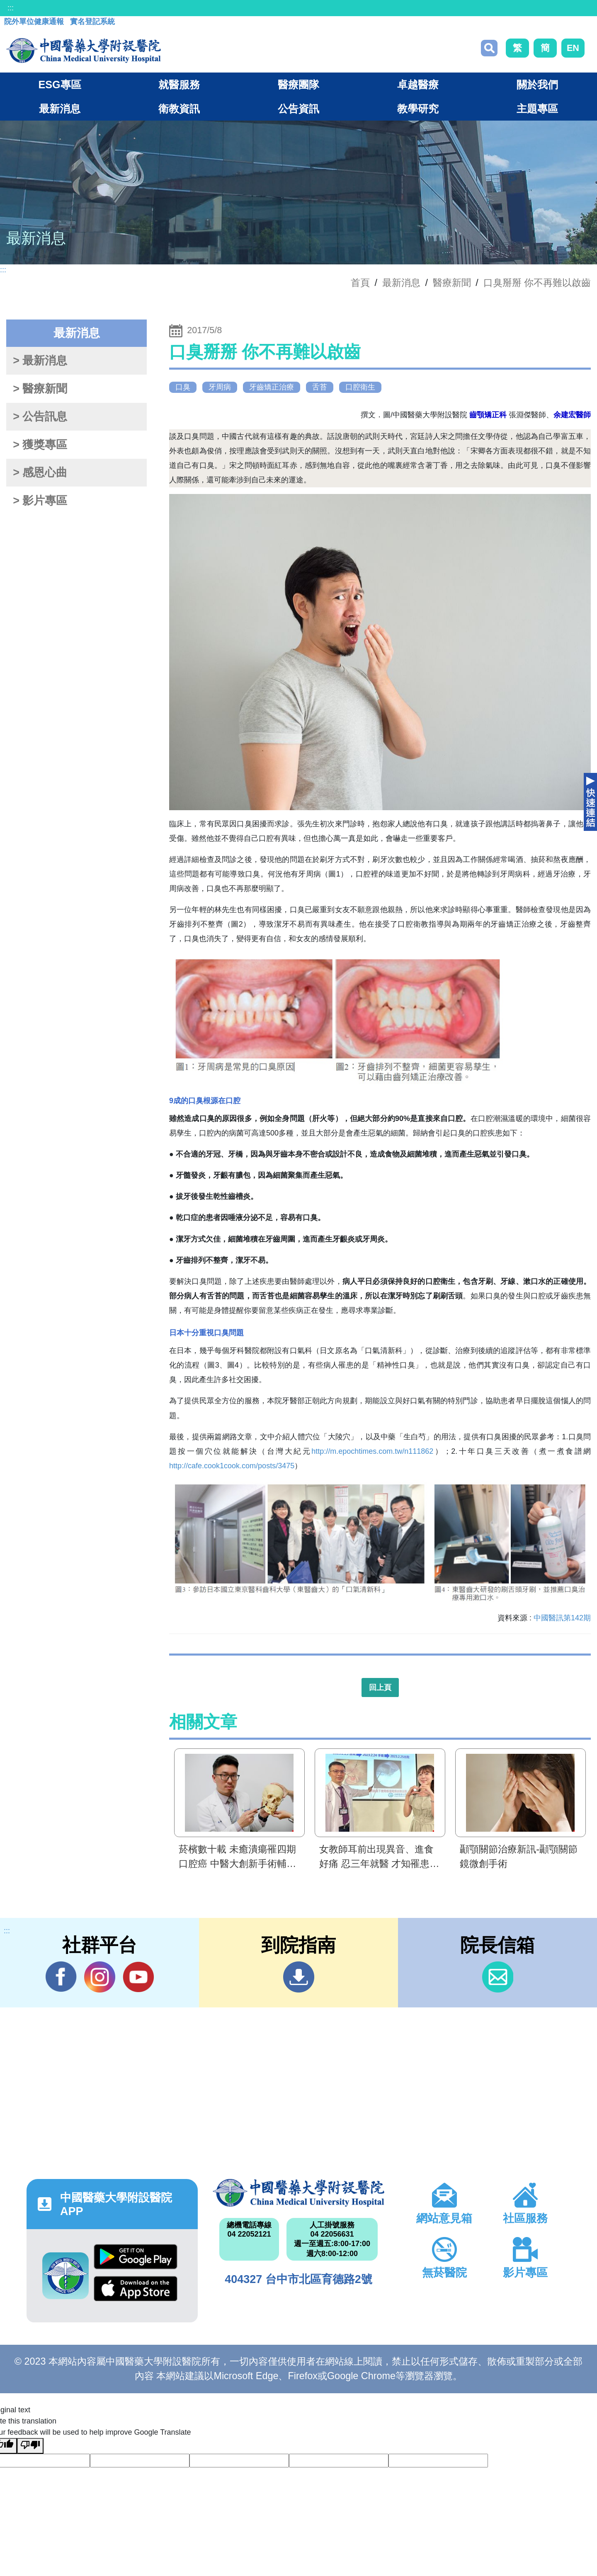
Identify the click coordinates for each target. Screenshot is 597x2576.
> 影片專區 (40, 500)
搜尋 (489, 48)
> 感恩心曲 (40, 472)
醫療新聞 (452, 282)
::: (10, 8)
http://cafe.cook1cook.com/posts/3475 (231, 1466)
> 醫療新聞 (40, 389)
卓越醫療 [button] (418, 84)
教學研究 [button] (418, 108)
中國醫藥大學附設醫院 (298, 2192)
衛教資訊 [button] (179, 108)
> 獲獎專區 (40, 444)
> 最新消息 (40, 360)
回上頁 (380, 1687)
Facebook (61, 1976)
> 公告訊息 (40, 416)
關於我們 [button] (537, 84)
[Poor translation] (30, 2446)
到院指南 (298, 1977)
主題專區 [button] (537, 108)
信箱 (497, 1977)
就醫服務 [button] (179, 84)
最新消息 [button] (59, 108)
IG (99, 1977)
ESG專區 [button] (59, 84)
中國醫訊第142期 (562, 1618)
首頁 (360, 282)
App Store (135, 2288)
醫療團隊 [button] (298, 84)
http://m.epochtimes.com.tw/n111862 (372, 1451)
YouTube (138, 1976)
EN (573, 48)
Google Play (135, 2256)
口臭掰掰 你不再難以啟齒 (537, 282)
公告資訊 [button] (298, 108)
